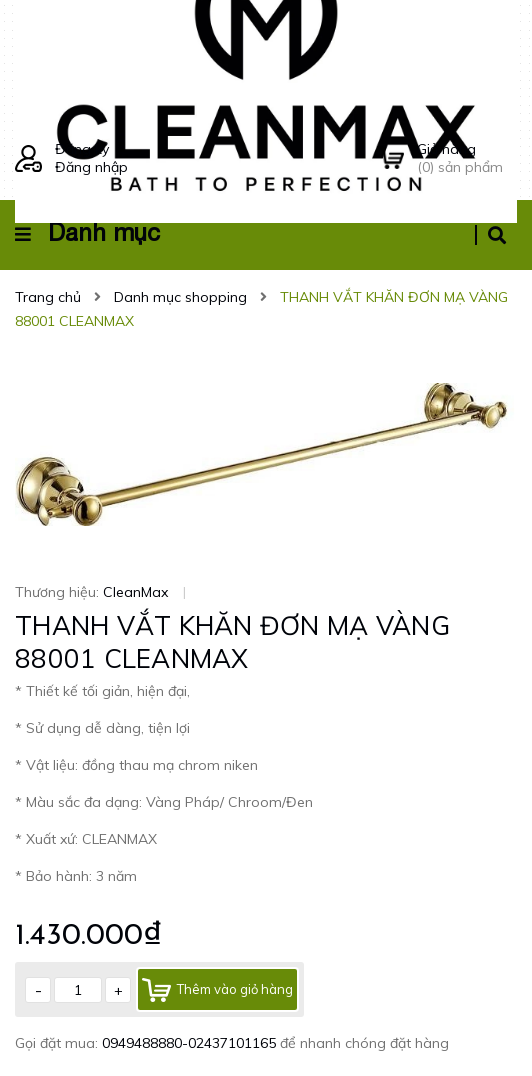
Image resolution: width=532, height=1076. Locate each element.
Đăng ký (82, 149)
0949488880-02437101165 (191, 1043)
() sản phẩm (467, 158)
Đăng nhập (91, 167)
